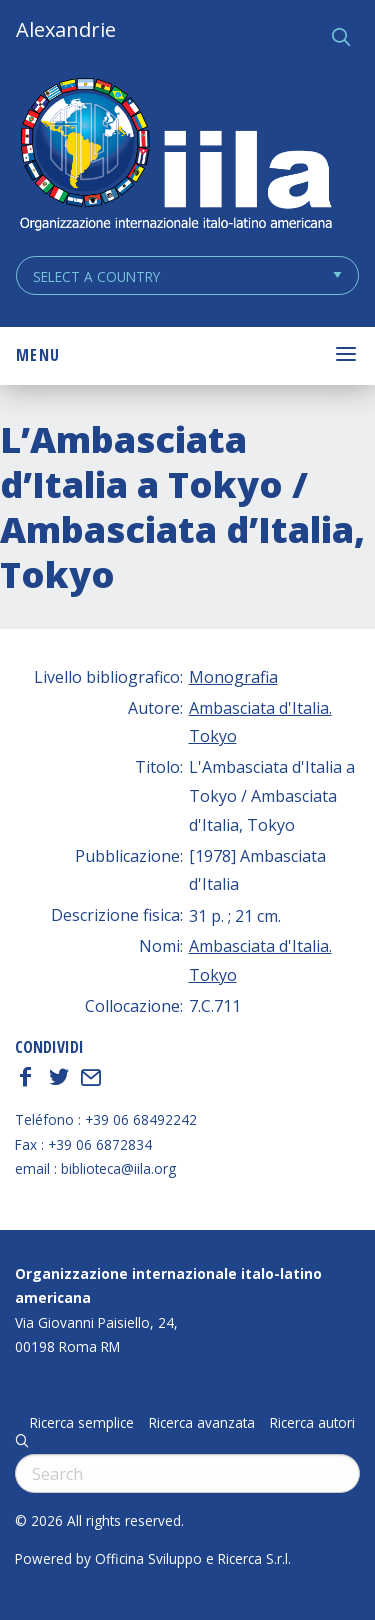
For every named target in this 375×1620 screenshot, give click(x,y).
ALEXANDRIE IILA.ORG (175, 156)
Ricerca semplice (82, 1423)
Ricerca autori (312, 1423)
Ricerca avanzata (202, 1423)
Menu (38, 355)
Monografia (233, 677)
